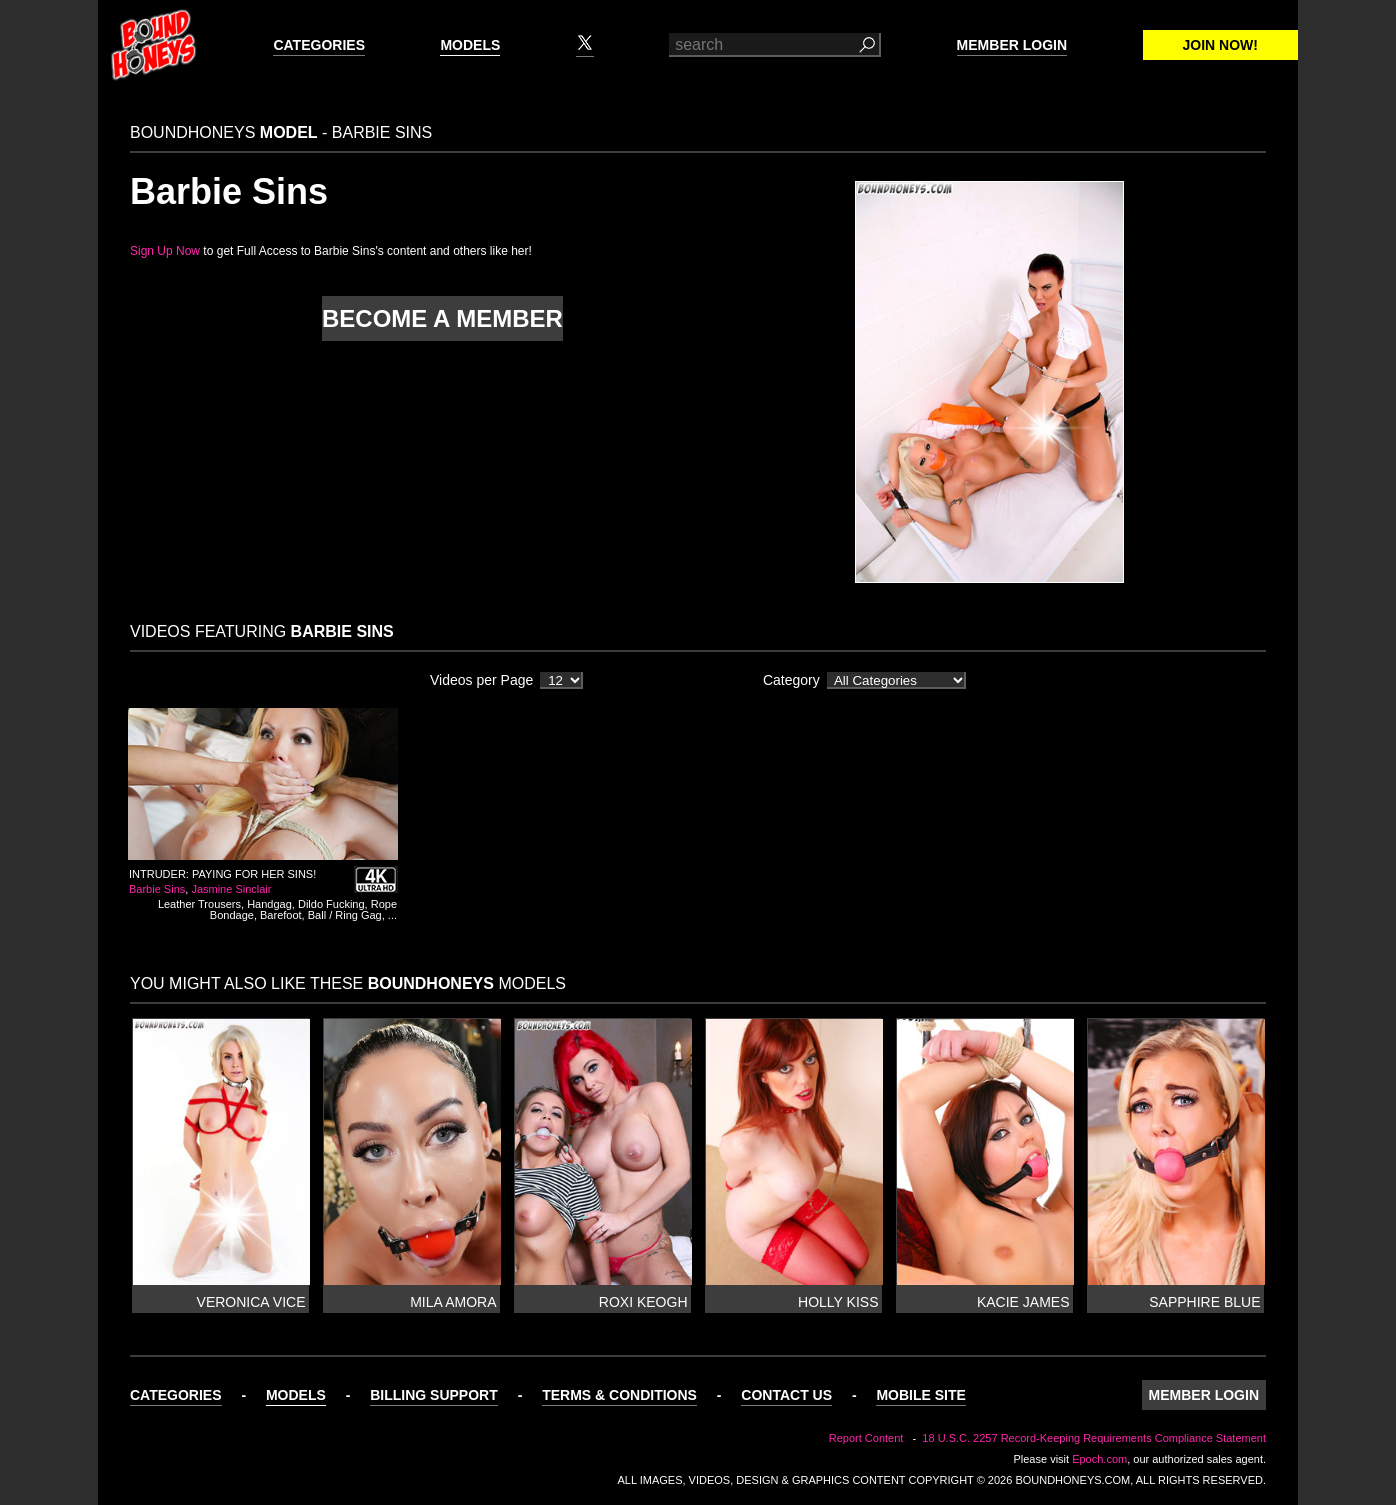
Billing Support (434, 1395)
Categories (319, 45)
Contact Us (786, 1395)
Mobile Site (920, 1395)
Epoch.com (1099, 1459)
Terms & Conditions (619, 1395)
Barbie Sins (157, 889)
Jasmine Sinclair (231, 889)
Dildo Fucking (331, 904)
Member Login (1012, 45)
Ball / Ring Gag (345, 915)
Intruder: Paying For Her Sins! (222, 874)
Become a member (442, 318)
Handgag (269, 904)
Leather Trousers (199, 904)
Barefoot (281, 915)
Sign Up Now (165, 251)
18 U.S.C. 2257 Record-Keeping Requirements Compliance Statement (1094, 1438)
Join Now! (1220, 45)
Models (470, 45)
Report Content (866, 1438)
